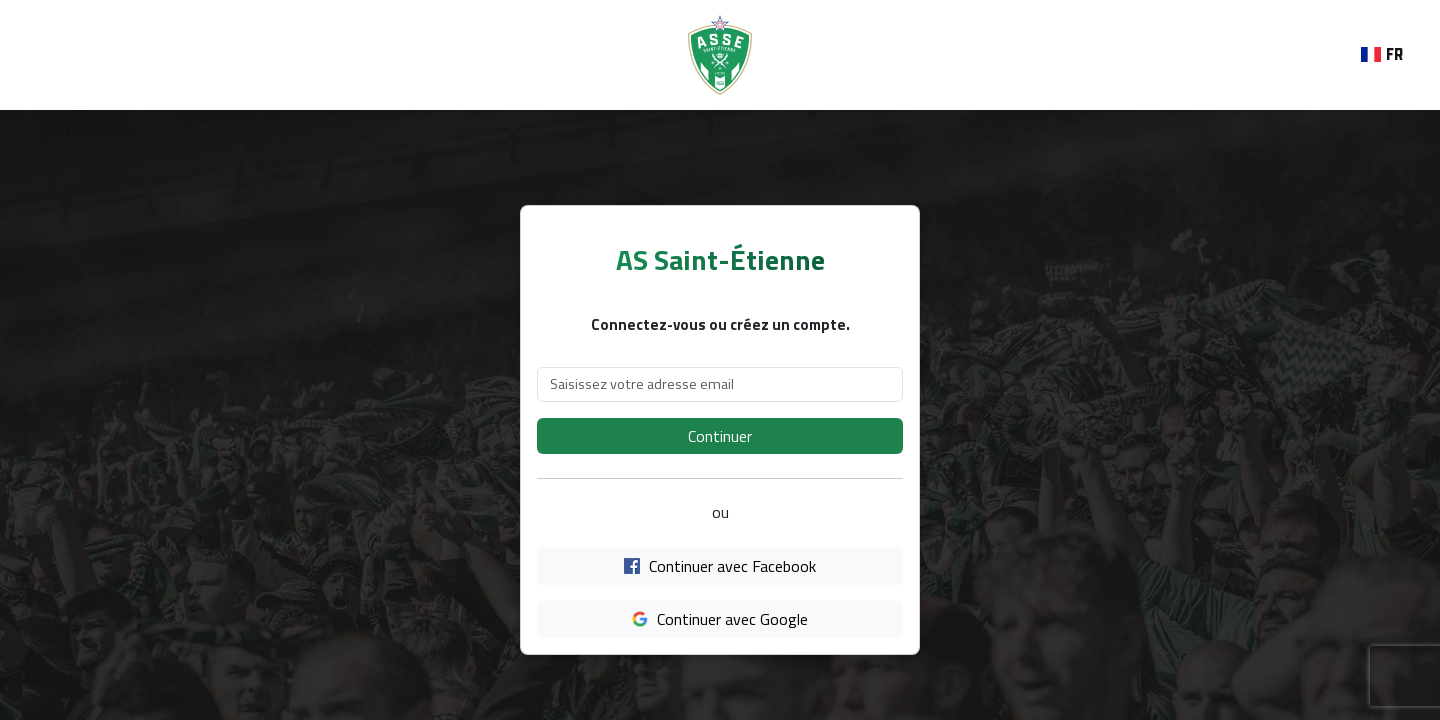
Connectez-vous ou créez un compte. (720, 325)
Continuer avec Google (720, 619)
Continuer (720, 436)
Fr (1382, 54)
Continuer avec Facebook (720, 566)
